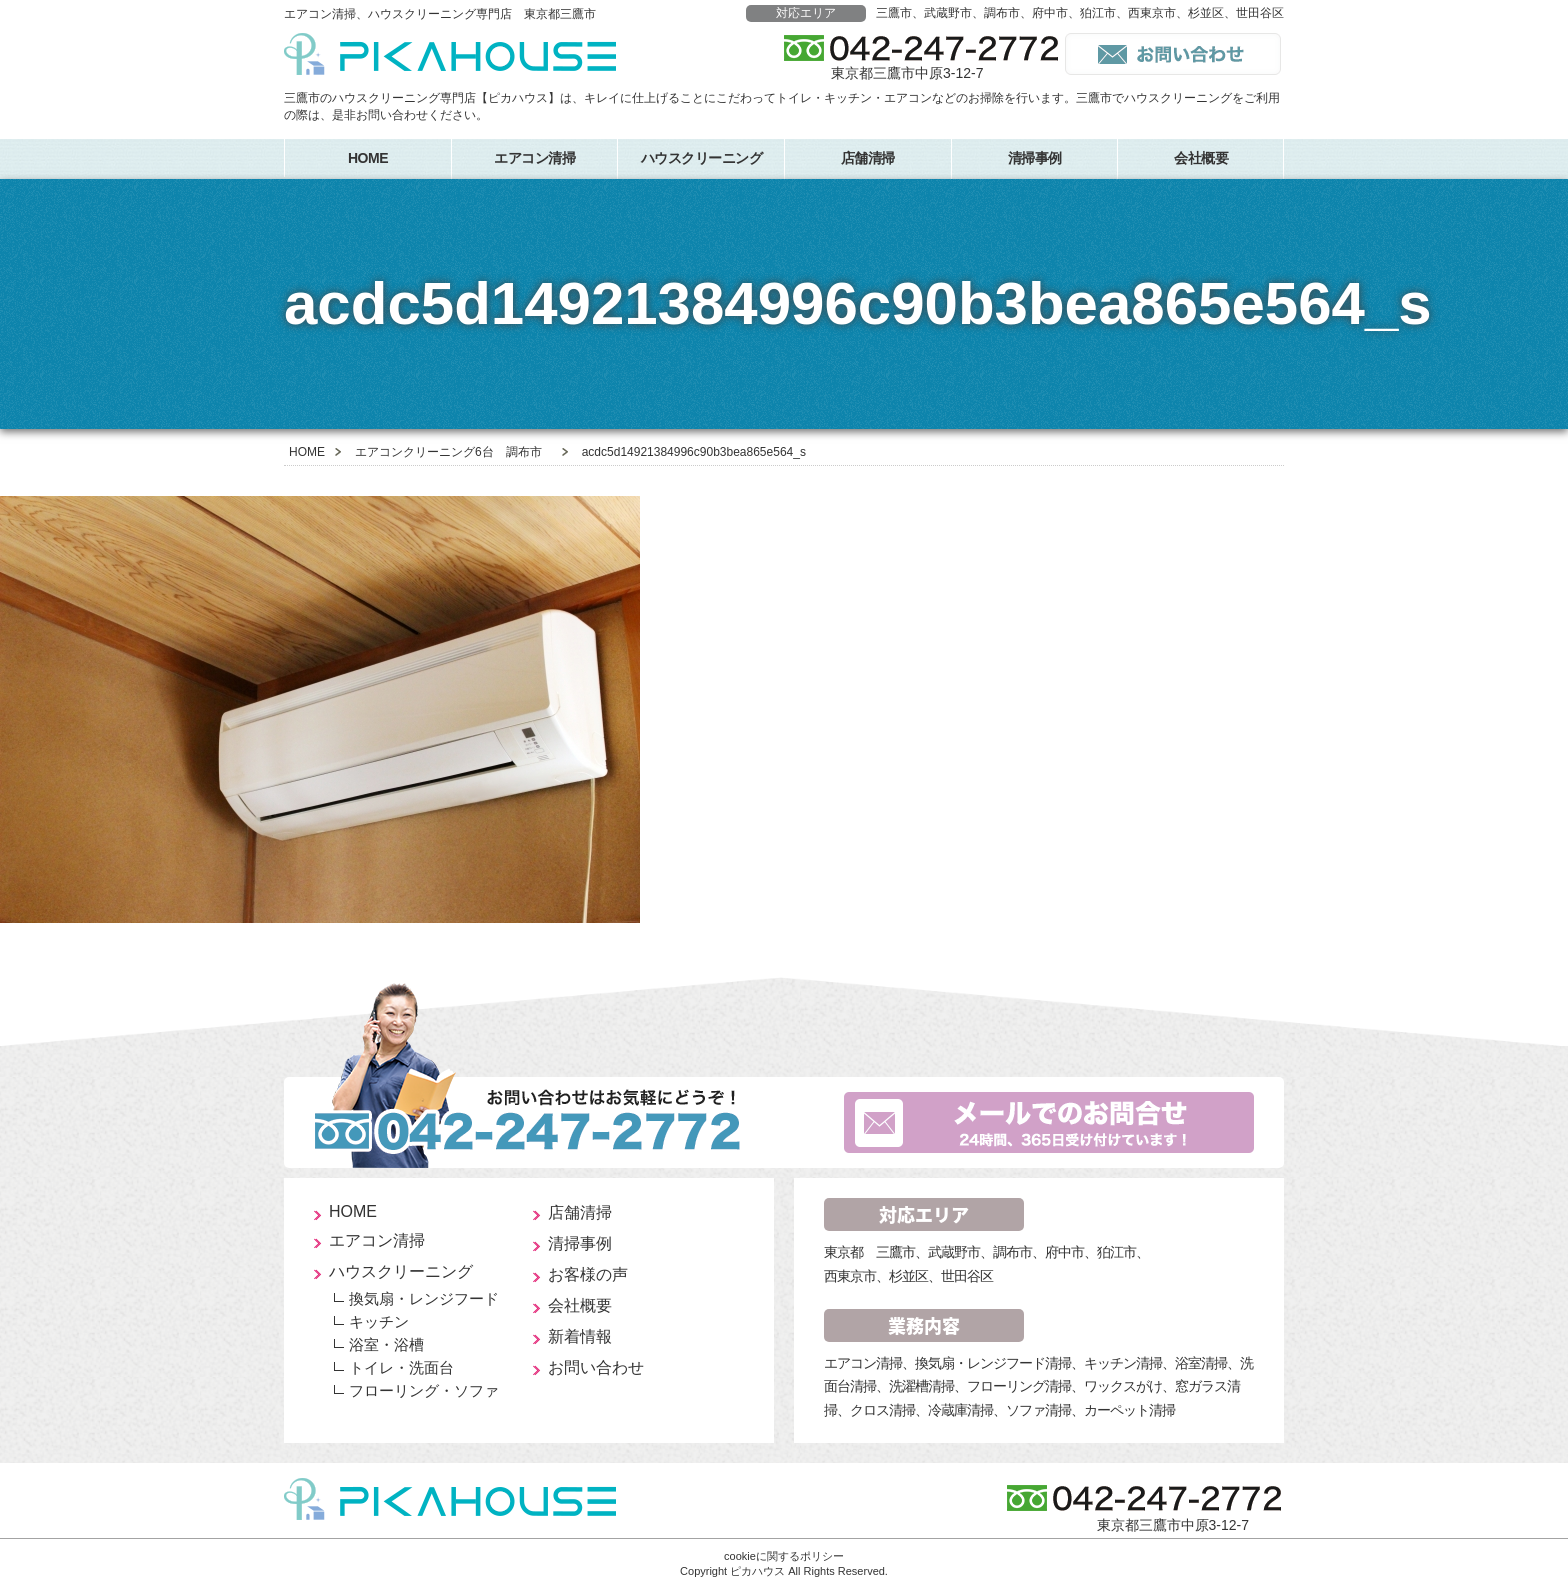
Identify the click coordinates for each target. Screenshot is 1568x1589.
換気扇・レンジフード (424, 1298)
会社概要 (1201, 158)
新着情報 (580, 1336)
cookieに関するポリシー (784, 1556)
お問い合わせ (596, 1367)
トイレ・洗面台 (401, 1367)
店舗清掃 (868, 158)
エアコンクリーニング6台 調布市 (448, 452)
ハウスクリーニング (702, 158)
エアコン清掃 (534, 158)
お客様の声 (588, 1274)
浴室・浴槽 (386, 1344)
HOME (368, 158)
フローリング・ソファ (424, 1390)
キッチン (379, 1321)
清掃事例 (1035, 158)
